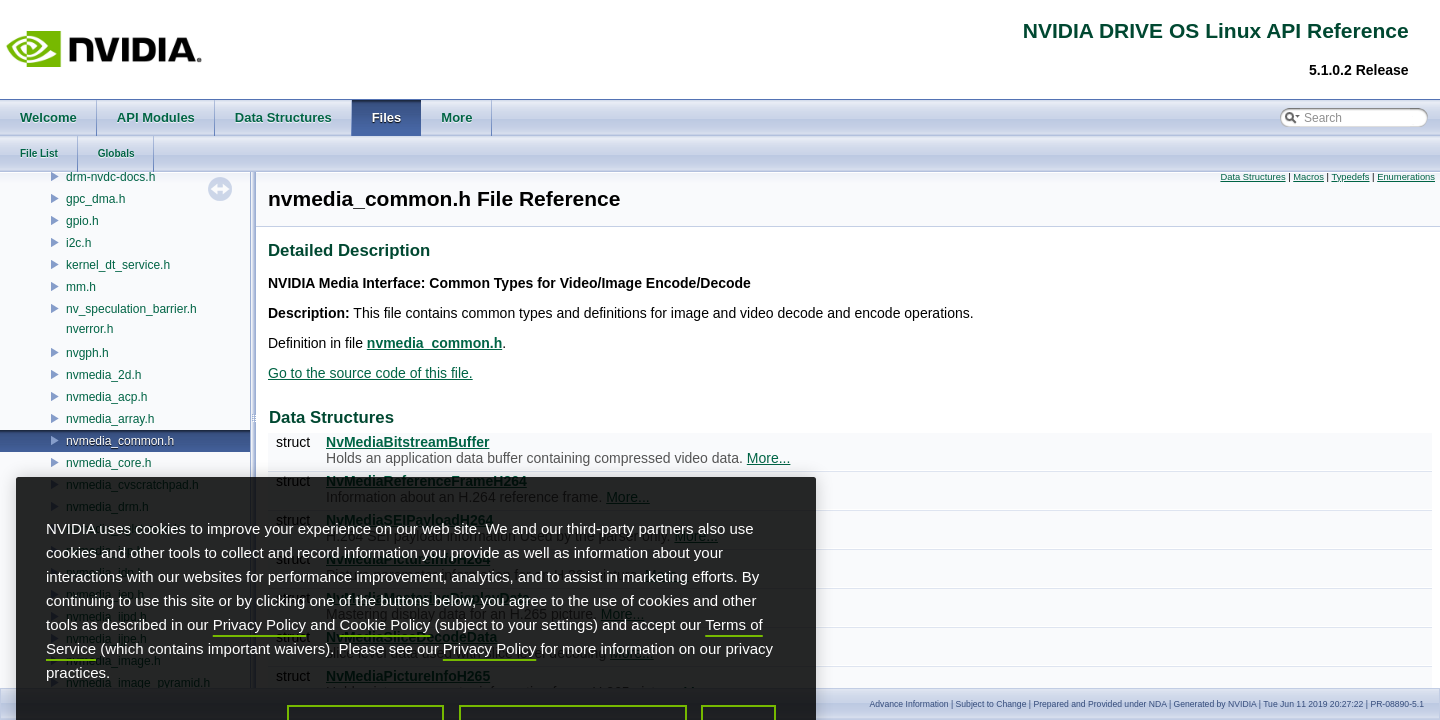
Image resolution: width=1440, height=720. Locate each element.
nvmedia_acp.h (106, 397)
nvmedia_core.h (108, 463)
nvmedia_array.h (110, 419)
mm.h (81, 287)
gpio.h (82, 221)
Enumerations (1406, 177)
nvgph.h (87, 353)
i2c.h (78, 243)
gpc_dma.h (95, 199)
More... (769, 458)
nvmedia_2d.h (103, 375)
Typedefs (1350, 177)
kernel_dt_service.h (118, 265)
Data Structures (1252, 177)
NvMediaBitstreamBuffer (407, 442)
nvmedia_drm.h (107, 507)
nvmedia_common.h (120, 441)
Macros (1308, 177)
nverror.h (89, 329)
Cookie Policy (385, 659)
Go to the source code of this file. (370, 373)
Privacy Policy (259, 659)
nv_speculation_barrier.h (131, 309)
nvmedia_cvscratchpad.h (132, 485)
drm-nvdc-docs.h (110, 177)
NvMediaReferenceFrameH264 (426, 481)
